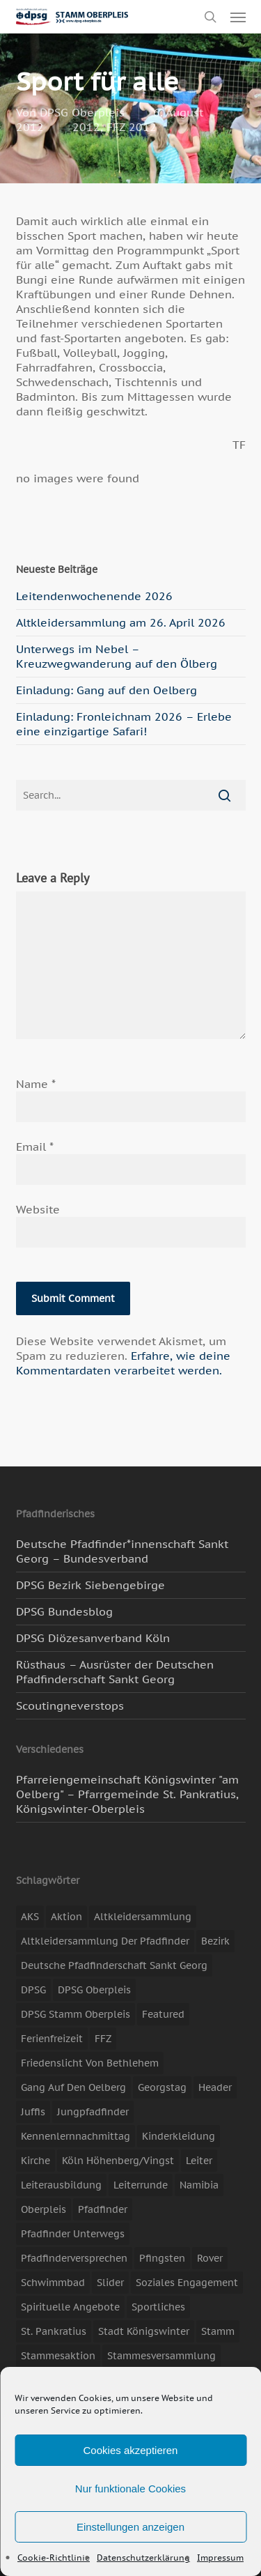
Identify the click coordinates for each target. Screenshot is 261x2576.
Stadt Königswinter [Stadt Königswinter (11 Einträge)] (143, 2331)
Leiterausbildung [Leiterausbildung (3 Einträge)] (61, 2185)
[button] (238, 17)
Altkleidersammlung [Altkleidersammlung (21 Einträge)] (142, 1916)
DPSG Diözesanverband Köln (93, 1638)
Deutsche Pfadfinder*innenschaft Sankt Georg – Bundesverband (122, 1551)
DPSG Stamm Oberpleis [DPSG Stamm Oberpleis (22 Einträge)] (75, 2014)
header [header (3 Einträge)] (215, 2087)
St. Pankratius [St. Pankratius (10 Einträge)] (53, 2331)
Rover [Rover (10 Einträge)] (210, 2258)
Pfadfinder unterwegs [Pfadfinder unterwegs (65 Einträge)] (73, 2234)
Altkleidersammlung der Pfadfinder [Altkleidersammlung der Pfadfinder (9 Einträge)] (105, 1941)
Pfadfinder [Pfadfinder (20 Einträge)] (102, 2209)
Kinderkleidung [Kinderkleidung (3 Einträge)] (178, 2136)
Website (38, 1209)
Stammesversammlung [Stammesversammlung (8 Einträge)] (161, 2355)
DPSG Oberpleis (82, 112)
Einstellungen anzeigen (130, 2527)
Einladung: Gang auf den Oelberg (106, 690)
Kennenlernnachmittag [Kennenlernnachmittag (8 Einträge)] (75, 2136)
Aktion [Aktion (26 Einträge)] (66, 1916)
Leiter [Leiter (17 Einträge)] (199, 2160)
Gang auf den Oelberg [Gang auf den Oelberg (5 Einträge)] (73, 2087)
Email (35, 1146)
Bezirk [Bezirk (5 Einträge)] (215, 1941)
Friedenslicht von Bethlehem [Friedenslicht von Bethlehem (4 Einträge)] (90, 2063)
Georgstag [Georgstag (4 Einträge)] (162, 2087)
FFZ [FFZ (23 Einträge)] (103, 2038)
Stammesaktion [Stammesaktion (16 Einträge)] (58, 2355)
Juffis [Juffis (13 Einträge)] (33, 2112)
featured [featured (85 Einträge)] (163, 2014)
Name (36, 1084)
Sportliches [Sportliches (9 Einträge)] (158, 2307)
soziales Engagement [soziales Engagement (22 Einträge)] (187, 2282)
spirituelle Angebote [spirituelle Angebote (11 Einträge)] (70, 2307)
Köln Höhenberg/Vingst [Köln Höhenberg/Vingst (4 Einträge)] (118, 2160)
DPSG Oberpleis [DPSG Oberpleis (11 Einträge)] (94, 1990)
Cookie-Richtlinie (53, 2557)
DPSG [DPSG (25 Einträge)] (33, 1990)
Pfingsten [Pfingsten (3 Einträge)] (162, 2258)
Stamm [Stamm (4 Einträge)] (218, 2331)
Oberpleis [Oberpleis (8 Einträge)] (43, 2209)
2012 (86, 127)
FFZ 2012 (131, 127)
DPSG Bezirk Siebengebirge (90, 1585)
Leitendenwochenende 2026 (94, 596)
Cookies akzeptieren (131, 2450)
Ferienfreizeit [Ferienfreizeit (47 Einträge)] (52, 2038)
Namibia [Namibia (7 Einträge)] (199, 2185)
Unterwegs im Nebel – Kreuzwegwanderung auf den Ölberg (116, 656)
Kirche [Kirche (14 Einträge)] (35, 2160)
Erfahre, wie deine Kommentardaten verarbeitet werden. (123, 1363)
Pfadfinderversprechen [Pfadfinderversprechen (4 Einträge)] (74, 2258)
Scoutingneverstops (70, 1705)
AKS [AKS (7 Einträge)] (30, 1916)
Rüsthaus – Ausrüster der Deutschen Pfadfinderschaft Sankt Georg (115, 1671)
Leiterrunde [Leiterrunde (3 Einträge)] (140, 2185)
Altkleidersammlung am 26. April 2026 (121, 622)
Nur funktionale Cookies (130, 2488)
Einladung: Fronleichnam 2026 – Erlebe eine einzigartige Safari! (124, 724)
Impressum (220, 2557)
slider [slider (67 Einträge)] (110, 2282)
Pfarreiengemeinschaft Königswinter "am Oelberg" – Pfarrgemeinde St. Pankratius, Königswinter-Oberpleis (127, 1794)
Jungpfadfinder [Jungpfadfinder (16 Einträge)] (93, 2112)
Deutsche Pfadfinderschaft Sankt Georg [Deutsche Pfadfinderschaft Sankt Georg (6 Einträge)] (114, 1965)
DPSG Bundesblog (64, 1611)
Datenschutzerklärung (143, 2557)
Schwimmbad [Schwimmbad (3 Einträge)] (53, 2282)
